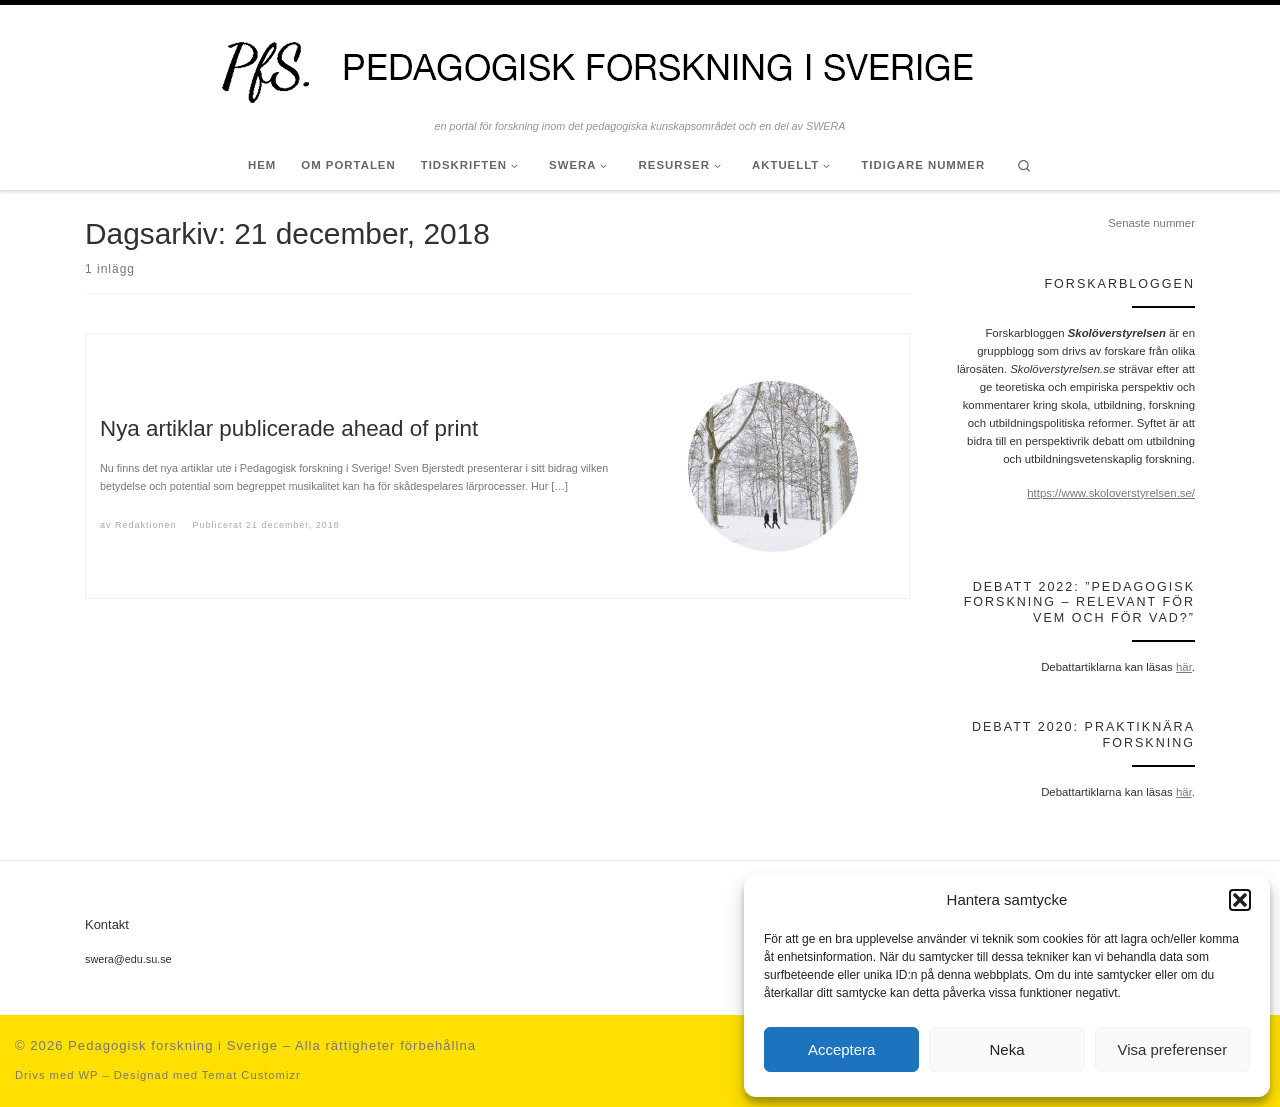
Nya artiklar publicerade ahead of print (289, 428)
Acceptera (842, 1049)
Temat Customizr (251, 1075)
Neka (1006, 1049)
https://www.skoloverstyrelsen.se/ (1111, 493)
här (1184, 667)
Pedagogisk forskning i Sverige (173, 1045)
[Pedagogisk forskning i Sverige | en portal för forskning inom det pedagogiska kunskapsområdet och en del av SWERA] (640, 62)
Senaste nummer (1151, 223)
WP (88, 1075)
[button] (1240, 900)
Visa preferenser (1172, 1049)
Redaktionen (145, 525)
